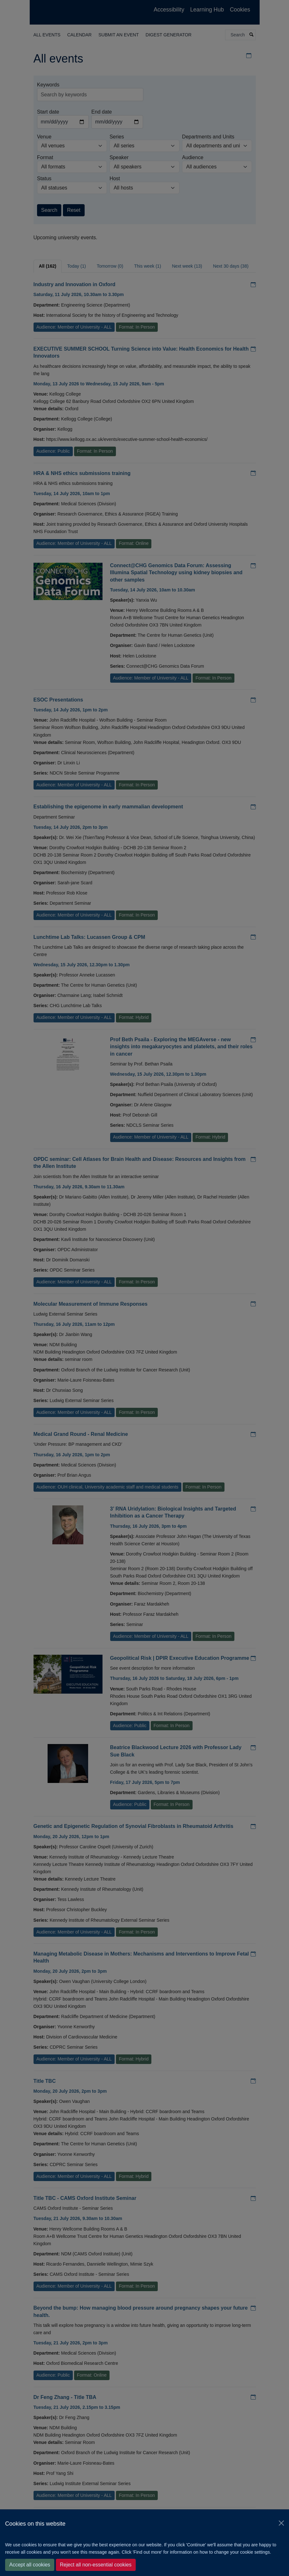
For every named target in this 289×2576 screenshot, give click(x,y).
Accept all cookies (29, 2564)
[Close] (281, 2523)
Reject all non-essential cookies (96, 2564)
